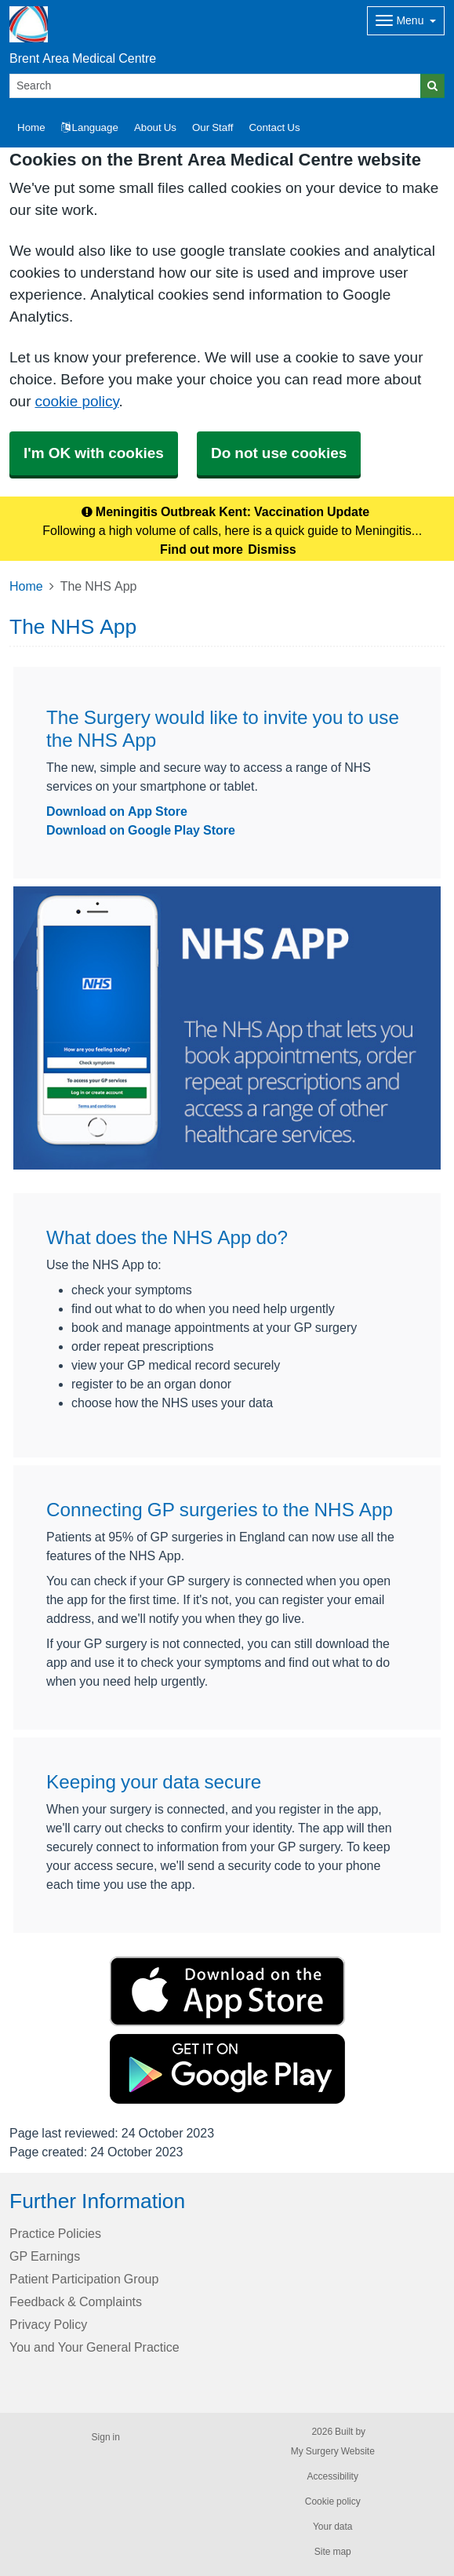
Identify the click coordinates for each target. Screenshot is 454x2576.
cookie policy (76, 401)
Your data (333, 2526)
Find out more (201, 549)
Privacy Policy (48, 2324)
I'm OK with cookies (94, 453)
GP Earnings (44, 2256)
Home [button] (31, 127)
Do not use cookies (279, 453)
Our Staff (212, 127)
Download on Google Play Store (140, 830)
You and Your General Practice (94, 2347)
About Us (155, 127)
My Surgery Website (333, 2451)
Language (89, 127)
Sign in (106, 2437)
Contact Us (274, 127)
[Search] (215, 86)
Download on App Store (116, 811)
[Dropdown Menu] (406, 20)
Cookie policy (333, 2501)
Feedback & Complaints (75, 2301)
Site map (332, 2551)
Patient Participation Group (83, 2278)
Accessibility (332, 2476)
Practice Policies (55, 2233)
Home (26, 586)
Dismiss (272, 549)
